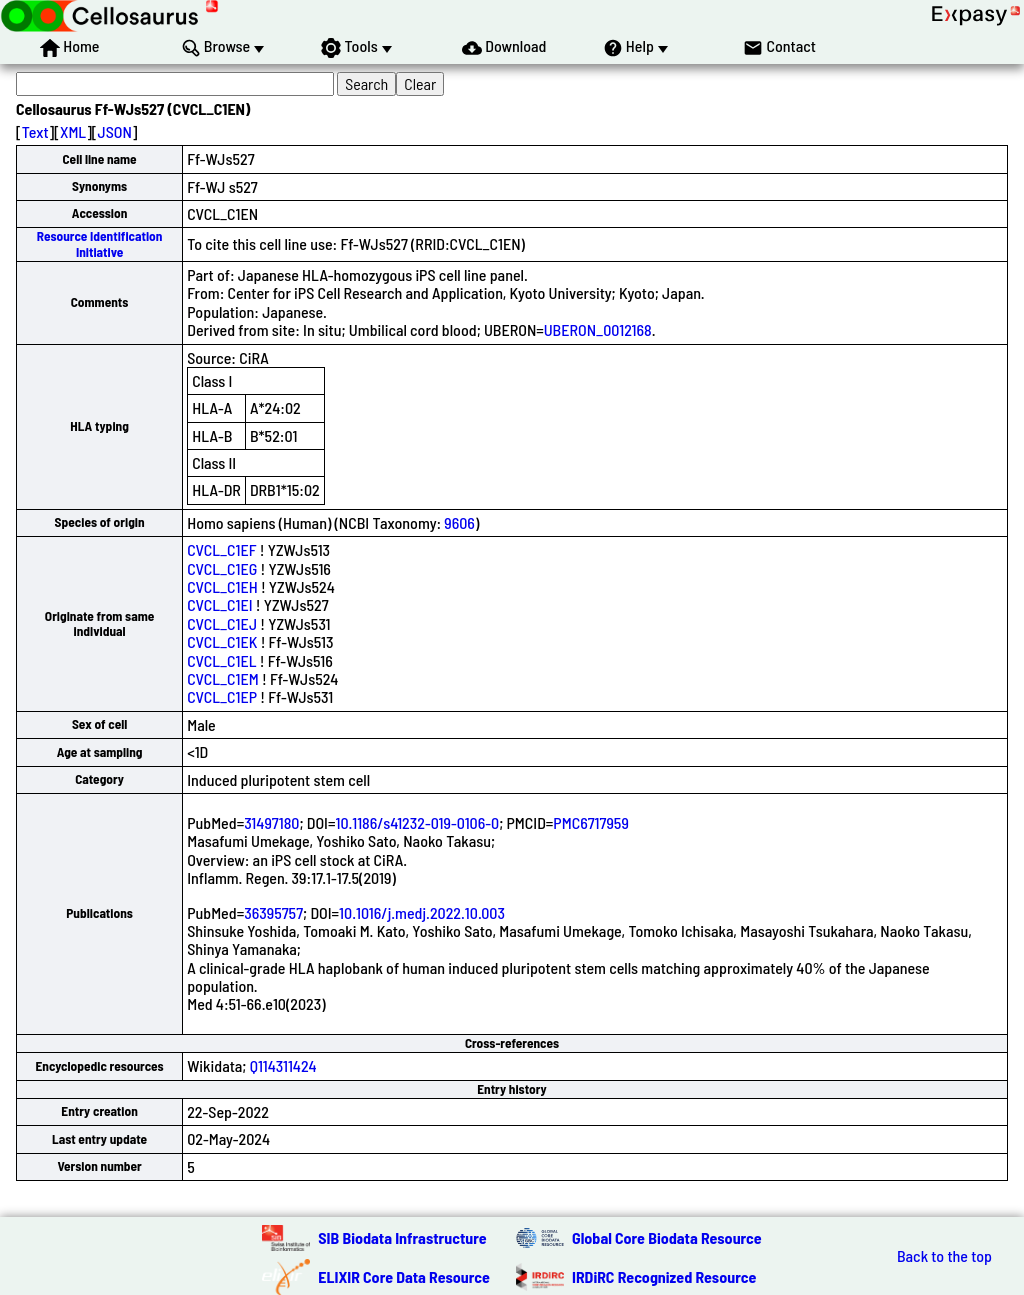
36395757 (273, 912)
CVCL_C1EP (222, 696)
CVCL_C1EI (219, 604)
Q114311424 (283, 1065)
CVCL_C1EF (221, 549)
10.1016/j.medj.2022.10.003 (422, 912)
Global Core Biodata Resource (667, 1237)
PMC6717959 (590, 822)
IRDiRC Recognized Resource (664, 1276)
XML (73, 131)
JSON (115, 131)
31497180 (271, 822)
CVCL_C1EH (222, 586)
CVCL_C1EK (222, 641)
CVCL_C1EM (223, 678)
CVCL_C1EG (222, 568)
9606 (459, 522)
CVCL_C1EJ (222, 623)
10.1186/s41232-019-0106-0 (417, 822)
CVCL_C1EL (221, 660)
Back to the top (944, 1256)
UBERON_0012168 (598, 329)
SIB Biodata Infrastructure (402, 1237)
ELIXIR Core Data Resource (404, 1276)
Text (35, 131)
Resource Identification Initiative (100, 243)
